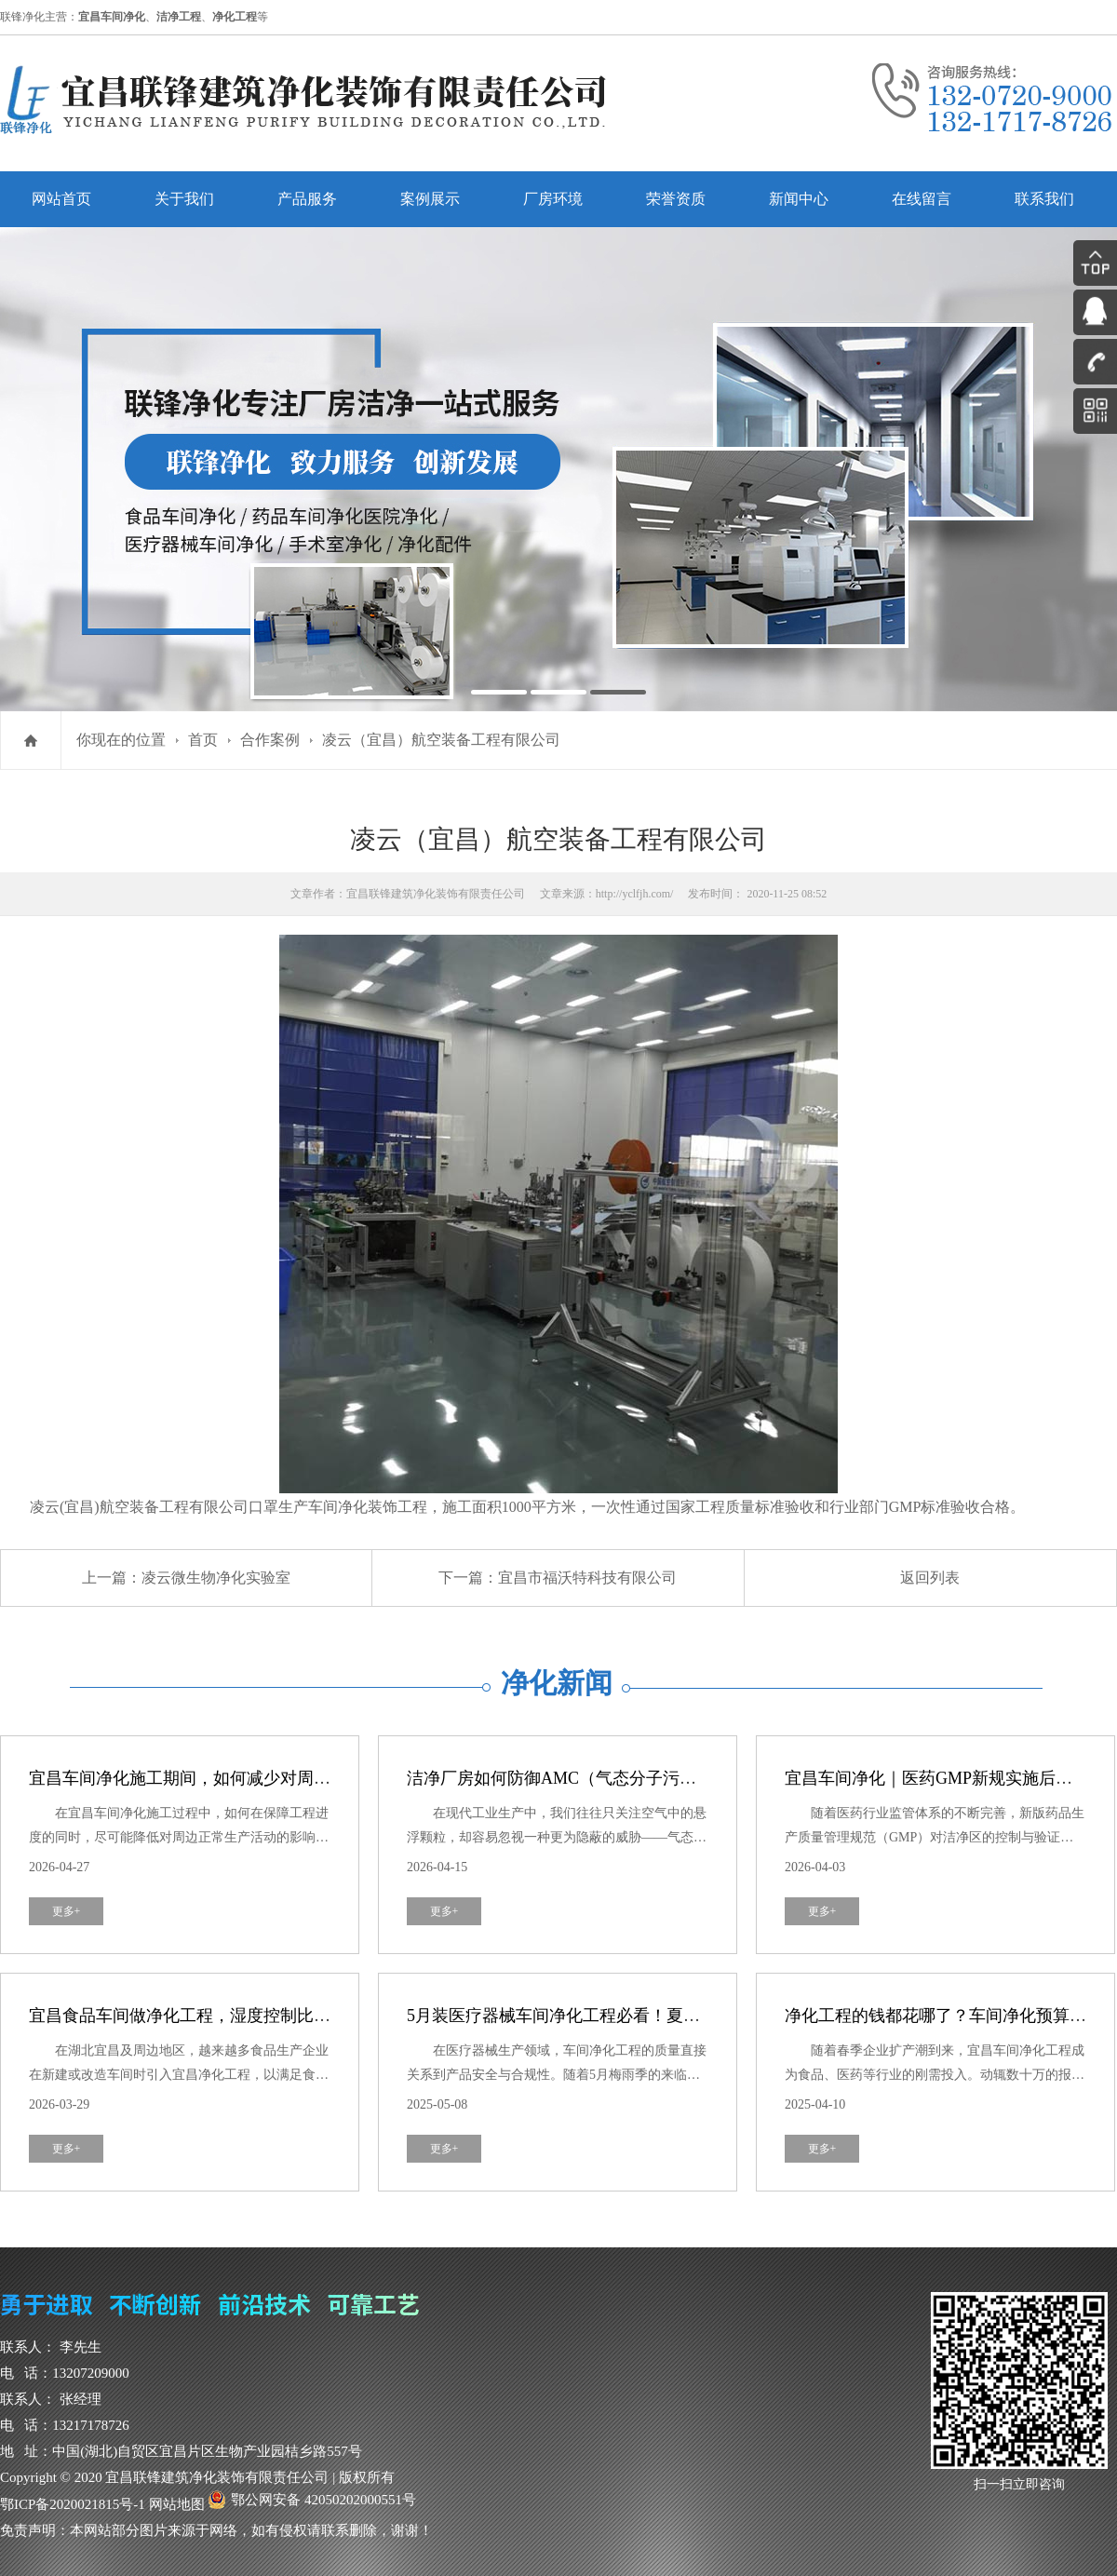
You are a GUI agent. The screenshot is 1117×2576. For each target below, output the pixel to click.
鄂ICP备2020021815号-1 (72, 2504)
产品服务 (307, 199)
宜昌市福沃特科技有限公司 (587, 1577)
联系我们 (1044, 199)
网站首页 (61, 199)
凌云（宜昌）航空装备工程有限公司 (441, 740)
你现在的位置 (121, 740)
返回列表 (930, 1577)
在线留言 (921, 199)
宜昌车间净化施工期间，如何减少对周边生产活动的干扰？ (246, 1778)
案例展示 (430, 199)
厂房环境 (553, 199)
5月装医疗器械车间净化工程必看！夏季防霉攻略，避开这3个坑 (641, 2015)
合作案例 (270, 740)
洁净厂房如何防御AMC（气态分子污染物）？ (577, 1778)
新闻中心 (798, 199)
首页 (203, 740)
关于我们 (184, 199)
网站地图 (177, 2504)
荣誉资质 (676, 199)
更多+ (66, 1911)
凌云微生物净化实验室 (215, 1577)
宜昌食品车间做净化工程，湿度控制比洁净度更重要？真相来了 (263, 2015)
